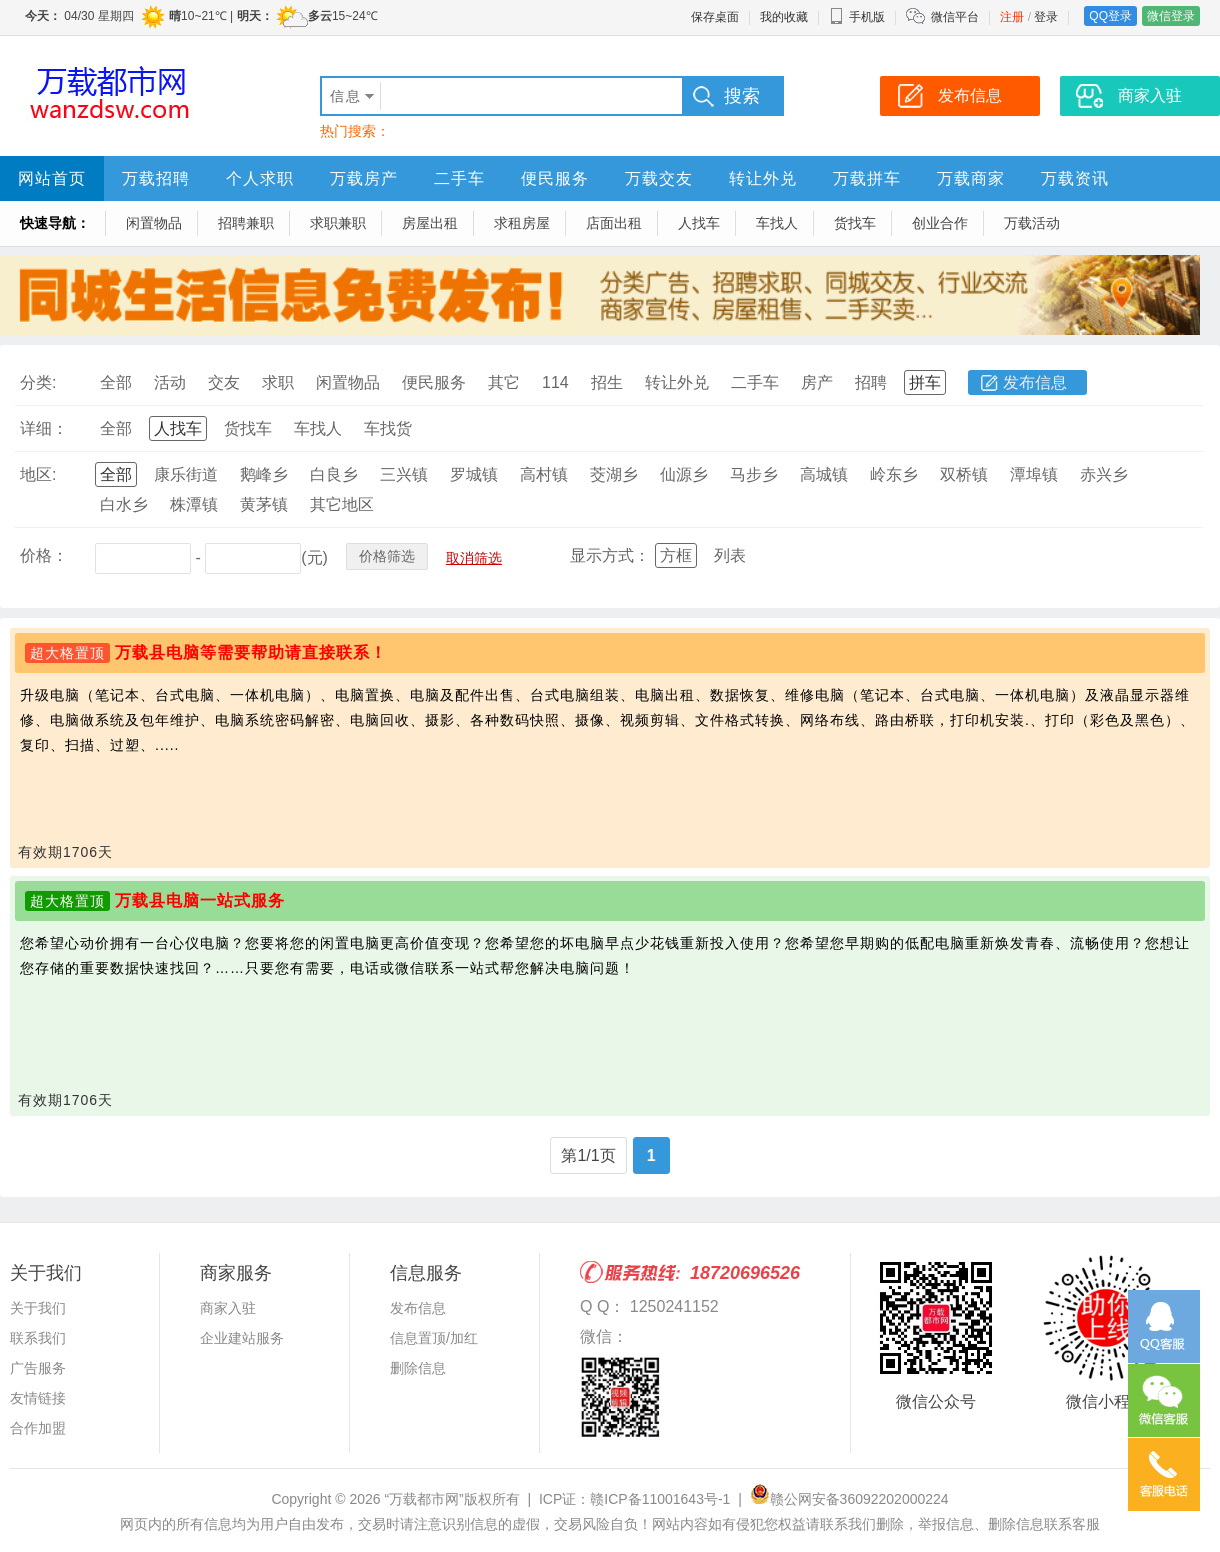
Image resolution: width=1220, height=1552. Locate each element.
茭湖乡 (614, 474)
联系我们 (38, 1338)
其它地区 (342, 504)
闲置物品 (154, 223)
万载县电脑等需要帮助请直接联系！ (251, 652)
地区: (38, 474)
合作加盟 (38, 1428)
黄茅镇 (264, 504)
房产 (817, 382)
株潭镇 (194, 504)
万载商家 (971, 178)
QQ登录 (1110, 16)
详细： (44, 428)
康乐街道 (186, 474)
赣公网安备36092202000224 (849, 1499)
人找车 (699, 223)
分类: (38, 382)
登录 (1046, 17)
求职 (278, 382)
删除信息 (418, 1368)
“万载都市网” (423, 1499)
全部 (116, 382)
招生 (607, 382)
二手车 (459, 178)
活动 (170, 382)
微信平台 (955, 17)
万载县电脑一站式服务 (200, 900)
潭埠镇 (1034, 474)
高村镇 (544, 474)
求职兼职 (338, 223)
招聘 (871, 382)
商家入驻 (228, 1308)
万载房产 (364, 178)
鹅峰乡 (264, 474)
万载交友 (659, 178)
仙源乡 (684, 474)
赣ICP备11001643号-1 (660, 1499)
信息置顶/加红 (434, 1338)
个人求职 (260, 178)
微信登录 (1171, 16)
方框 (676, 555)
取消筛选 (474, 558)
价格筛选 (387, 556)
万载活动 (1032, 223)
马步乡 (754, 474)
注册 (1012, 17)
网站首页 (52, 178)
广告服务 (38, 1368)
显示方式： (610, 555)
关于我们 (38, 1308)
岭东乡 (894, 474)
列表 (730, 555)
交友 (224, 382)
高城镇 (824, 474)
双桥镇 (964, 474)
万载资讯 (1075, 178)
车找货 (388, 428)
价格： (44, 555)
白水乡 (124, 504)
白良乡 (334, 474)
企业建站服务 (242, 1338)
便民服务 (555, 178)
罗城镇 (474, 474)
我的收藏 (784, 17)
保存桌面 (715, 17)
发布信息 (1035, 382)
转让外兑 (763, 178)
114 (555, 382)
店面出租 (614, 223)
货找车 (855, 223)
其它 (504, 382)
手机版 (857, 17)
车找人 (777, 223)
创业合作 (940, 223)
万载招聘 (156, 178)
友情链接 (38, 1398)
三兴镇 (404, 474)
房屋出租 (430, 223)
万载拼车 (867, 178)
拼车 (925, 382)
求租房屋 (522, 223)
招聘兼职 (246, 223)
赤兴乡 (1104, 474)
